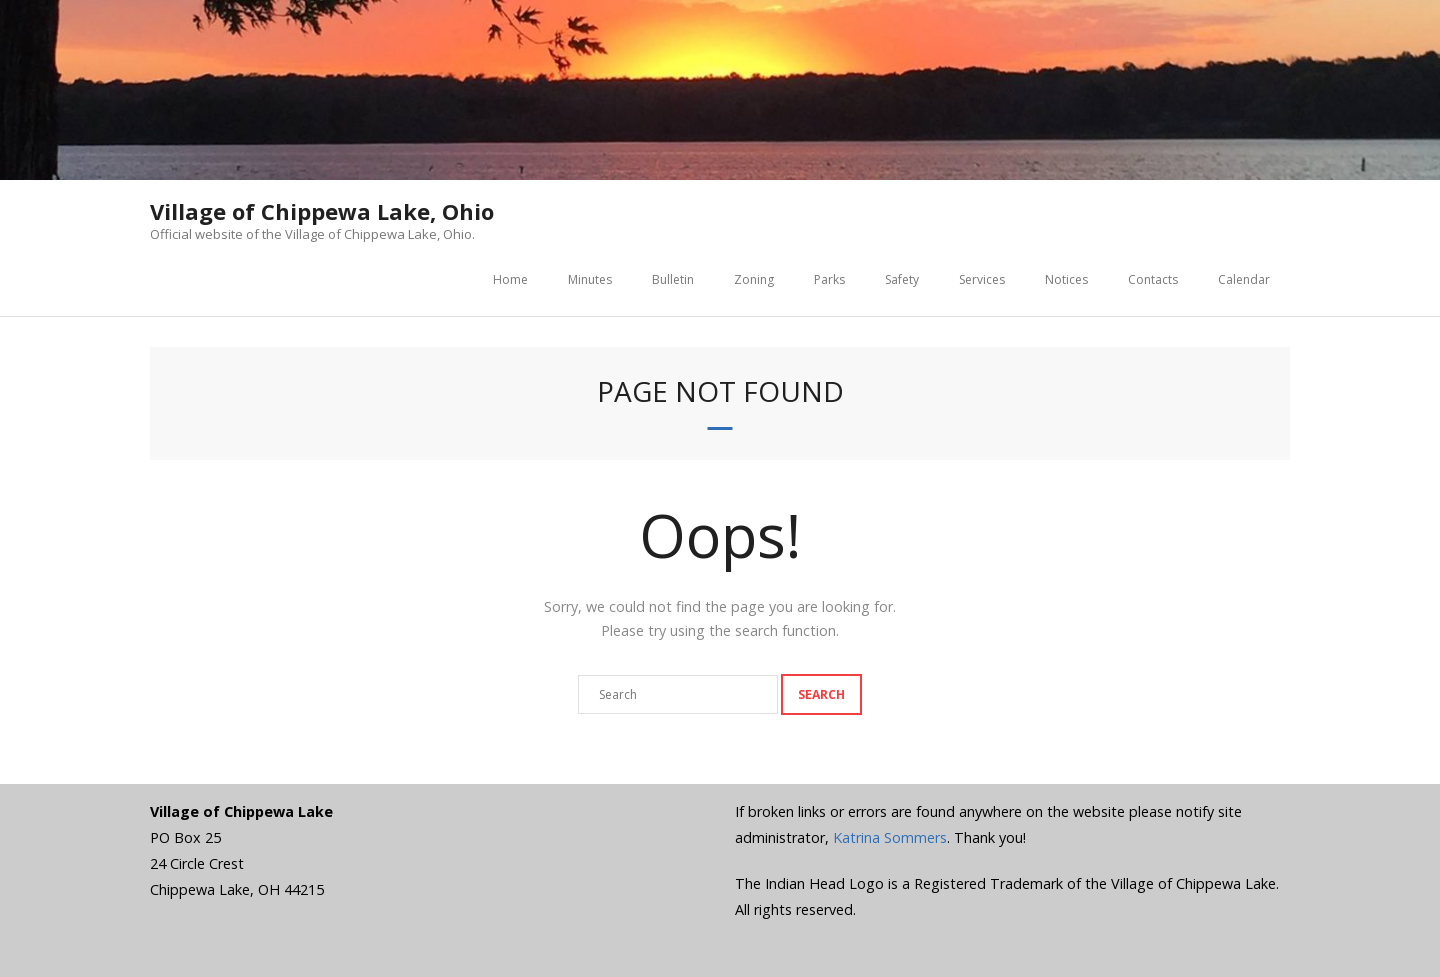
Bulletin (673, 279)
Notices (1066, 279)
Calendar (1244, 279)
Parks (829, 279)
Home (510, 279)
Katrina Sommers (890, 837)
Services (982, 279)
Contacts (1153, 279)
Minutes (590, 279)
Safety (902, 279)
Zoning (754, 279)
